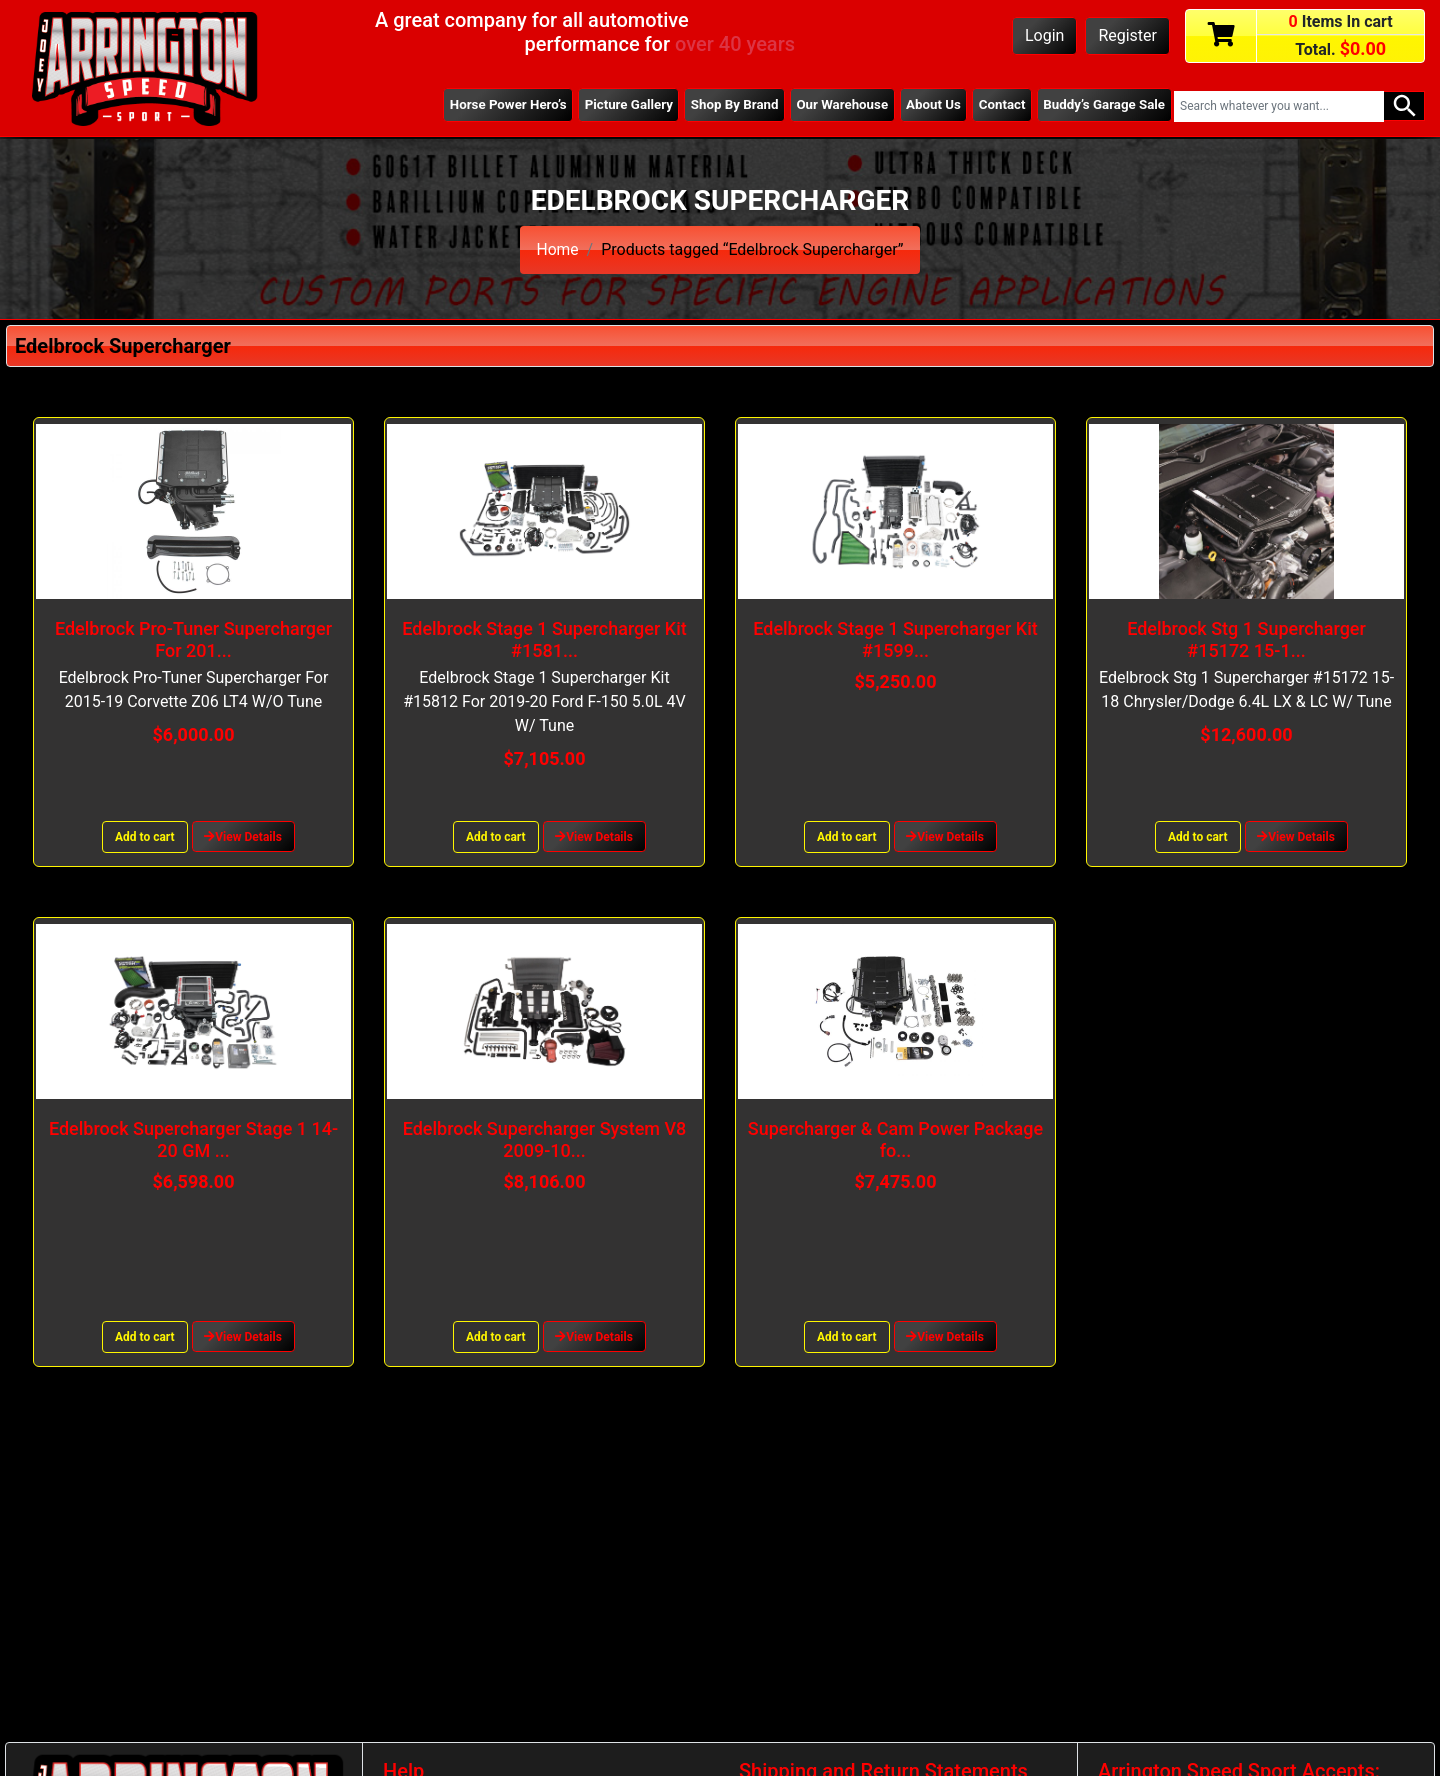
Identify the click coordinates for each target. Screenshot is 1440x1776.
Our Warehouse (835, 105)
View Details (243, 837)
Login (1044, 35)
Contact (999, 105)
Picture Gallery (617, 105)
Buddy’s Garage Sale (1103, 105)
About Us (928, 105)
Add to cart (145, 837)
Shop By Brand (726, 105)
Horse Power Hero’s (495, 105)
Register (1127, 35)
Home (557, 249)
